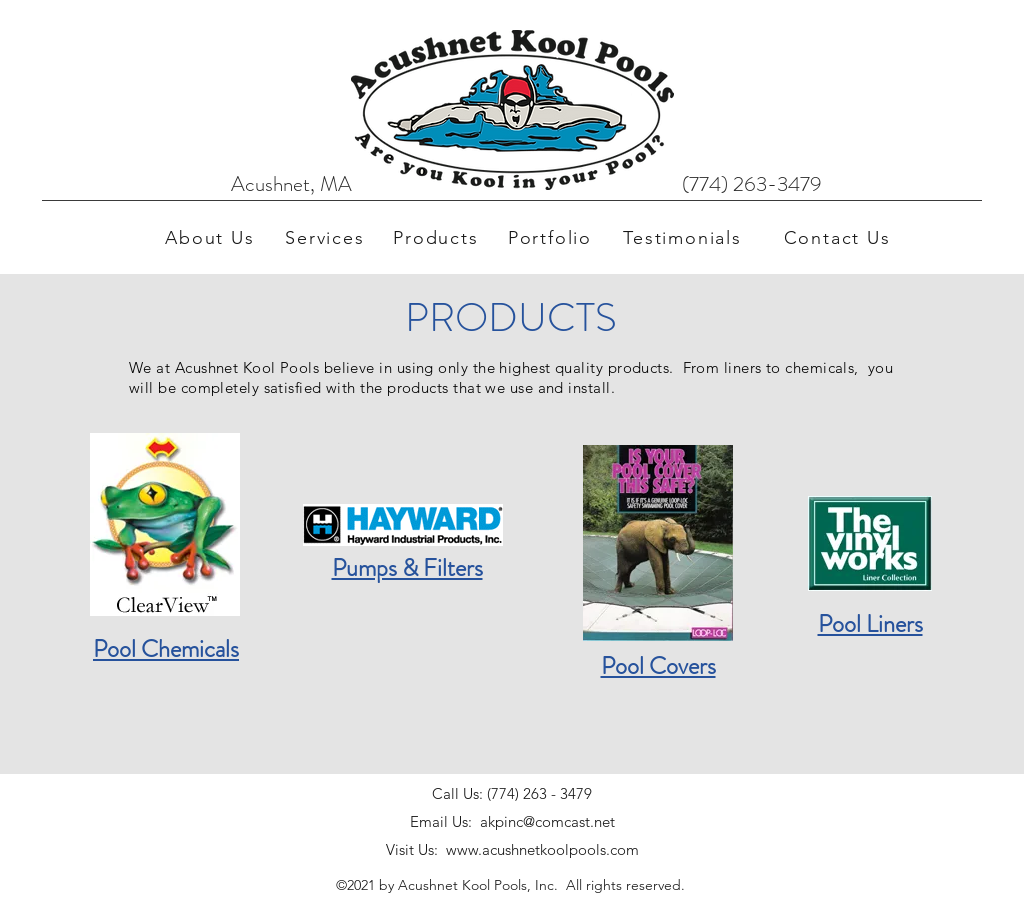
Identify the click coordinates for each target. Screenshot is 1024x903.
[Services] (327, 238)
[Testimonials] (684, 238)
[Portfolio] (552, 238)
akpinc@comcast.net (547, 821)
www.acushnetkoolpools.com (542, 849)
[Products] (438, 238)
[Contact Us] (839, 238)
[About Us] (212, 238)
